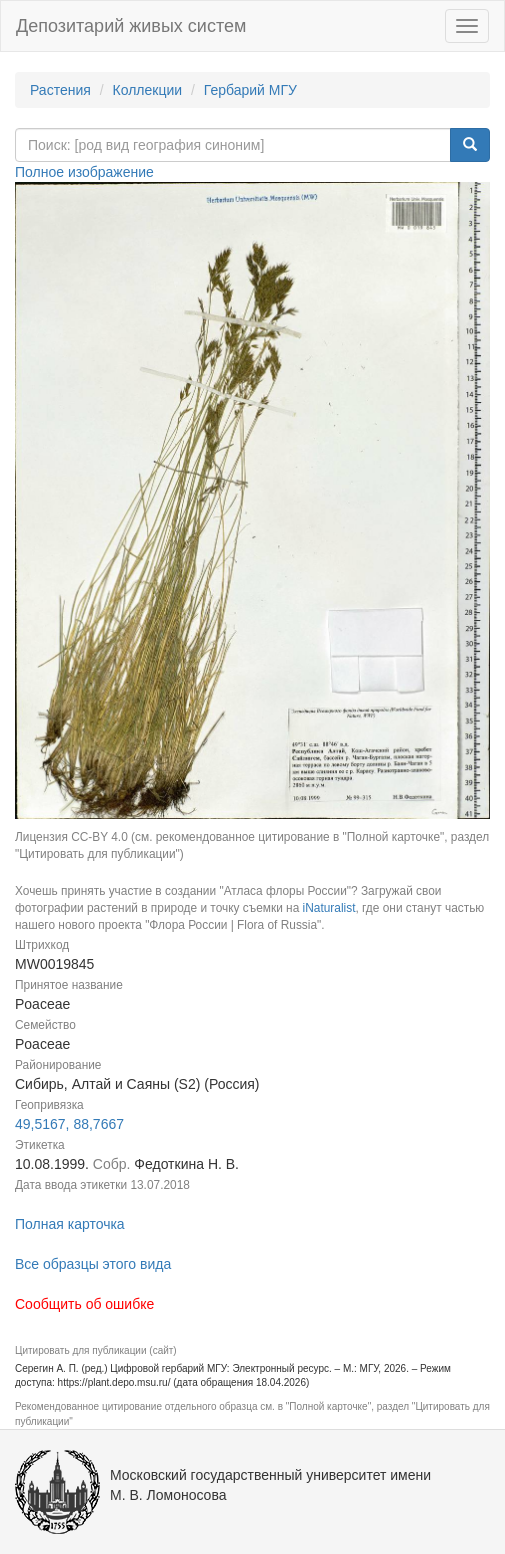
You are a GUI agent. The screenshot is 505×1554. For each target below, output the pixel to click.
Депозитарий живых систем (131, 26)
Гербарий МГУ (250, 90)
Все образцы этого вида (93, 1264)
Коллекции (148, 90)
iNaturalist (329, 908)
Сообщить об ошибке (84, 1304)
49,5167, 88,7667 (69, 1124)
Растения (60, 90)
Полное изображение (84, 172)
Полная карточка (70, 1224)
